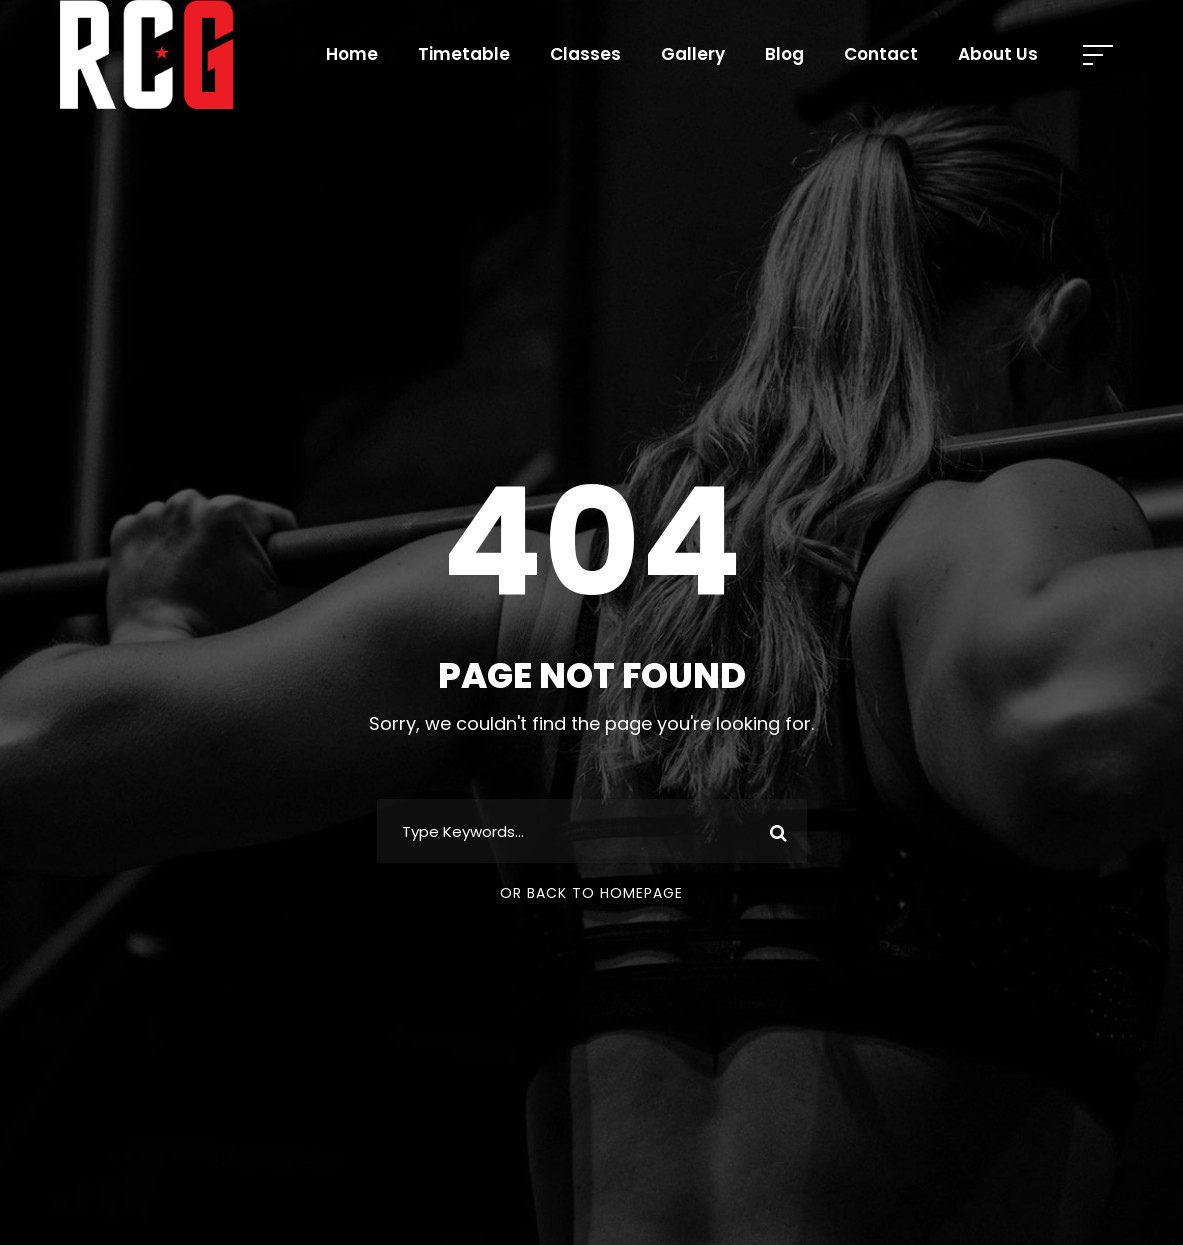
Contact (881, 54)
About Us (998, 54)
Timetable (464, 54)
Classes (585, 54)
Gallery (693, 54)
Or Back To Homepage (591, 893)
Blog (784, 54)
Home (352, 54)
